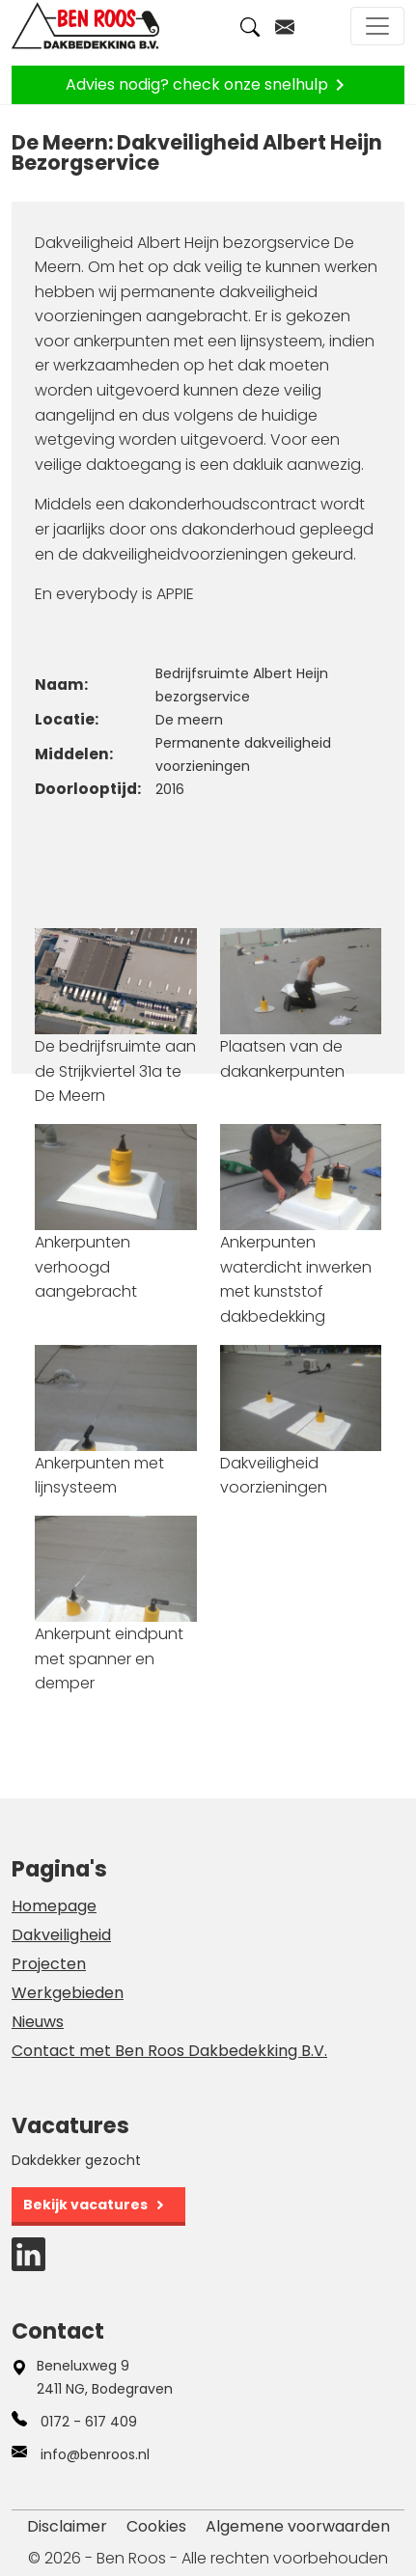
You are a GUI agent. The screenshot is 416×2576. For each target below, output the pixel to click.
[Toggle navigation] (377, 26)
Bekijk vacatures (85, 2204)
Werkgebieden (68, 1993)
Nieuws (38, 2022)
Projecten (49, 1964)
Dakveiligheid (61, 1935)
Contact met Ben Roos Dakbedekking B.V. (169, 2051)
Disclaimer (67, 2526)
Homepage (54, 1906)
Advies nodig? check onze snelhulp (208, 84)
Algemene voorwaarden (298, 2526)
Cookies (156, 2526)
